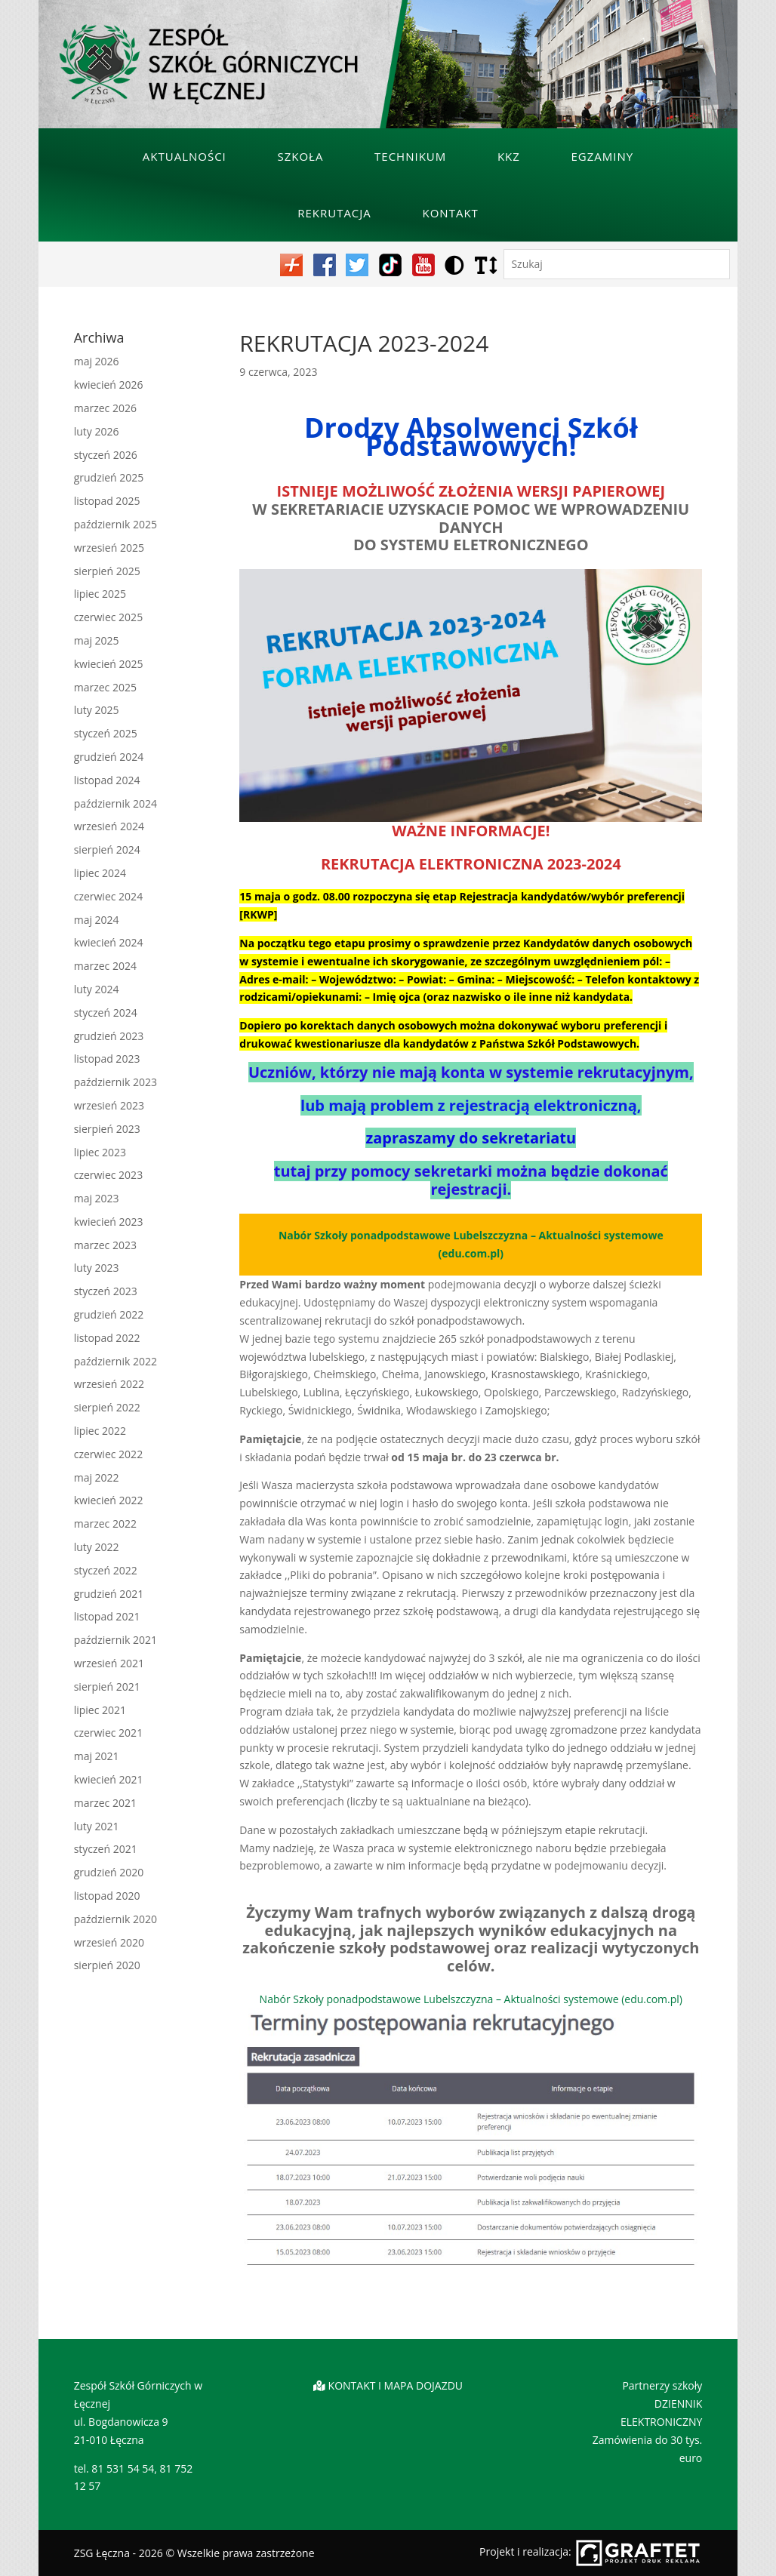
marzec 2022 (105, 1523)
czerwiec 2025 (108, 617)
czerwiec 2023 (108, 1175)
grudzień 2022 (109, 1314)
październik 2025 (115, 524)
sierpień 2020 (107, 1965)
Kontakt (450, 212)
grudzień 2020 (109, 1872)
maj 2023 (96, 1198)
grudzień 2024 (109, 756)
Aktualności (184, 156)
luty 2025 (96, 710)
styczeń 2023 (105, 1291)
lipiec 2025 (100, 593)
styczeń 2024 (105, 1012)
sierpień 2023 (107, 1129)
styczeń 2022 (105, 1570)
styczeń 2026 (105, 455)
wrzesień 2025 (109, 547)
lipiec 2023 (100, 1152)
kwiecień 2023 (108, 1221)
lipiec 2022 (100, 1430)
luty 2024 (96, 989)
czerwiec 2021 (108, 1732)
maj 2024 (96, 920)
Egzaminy (602, 156)
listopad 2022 (107, 1338)
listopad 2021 (107, 1616)
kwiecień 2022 (108, 1500)
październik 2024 (115, 803)
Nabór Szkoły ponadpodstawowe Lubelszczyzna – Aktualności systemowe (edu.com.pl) (471, 1999)
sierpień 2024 (107, 849)
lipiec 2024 (100, 873)
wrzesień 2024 (109, 826)
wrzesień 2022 (109, 1384)
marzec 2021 (105, 1803)
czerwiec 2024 (108, 896)
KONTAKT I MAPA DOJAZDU (395, 2385)
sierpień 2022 (107, 1407)
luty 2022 (96, 1547)
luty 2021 (96, 1826)
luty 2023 (96, 1267)
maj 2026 (96, 361)
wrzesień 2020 (109, 1942)
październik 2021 (115, 1640)
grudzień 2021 (109, 1594)
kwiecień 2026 (108, 384)
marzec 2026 (105, 408)
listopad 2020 (107, 1895)
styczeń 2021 (105, 1849)
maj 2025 (96, 640)
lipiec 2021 (100, 1710)
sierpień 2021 (107, 1686)
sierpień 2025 (107, 571)
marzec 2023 (105, 1245)
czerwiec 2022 (108, 1454)
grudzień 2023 (109, 1036)
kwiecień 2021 (108, 1779)
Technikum (410, 156)
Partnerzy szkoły (662, 2385)
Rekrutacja (334, 212)
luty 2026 (96, 431)
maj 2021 (96, 1756)
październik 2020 (115, 1919)
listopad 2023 (107, 1058)
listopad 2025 (107, 501)
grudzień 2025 (109, 477)
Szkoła (300, 156)
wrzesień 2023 (109, 1105)
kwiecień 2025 (108, 664)
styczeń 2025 (105, 733)
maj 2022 (96, 1477)
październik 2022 (115, 1361)
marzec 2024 (105, 966)
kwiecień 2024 (108, 942)
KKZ (508, 156)
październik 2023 (115, 1082)
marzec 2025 (105, 687)
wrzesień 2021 (109, 1663)
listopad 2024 (107, 780)
